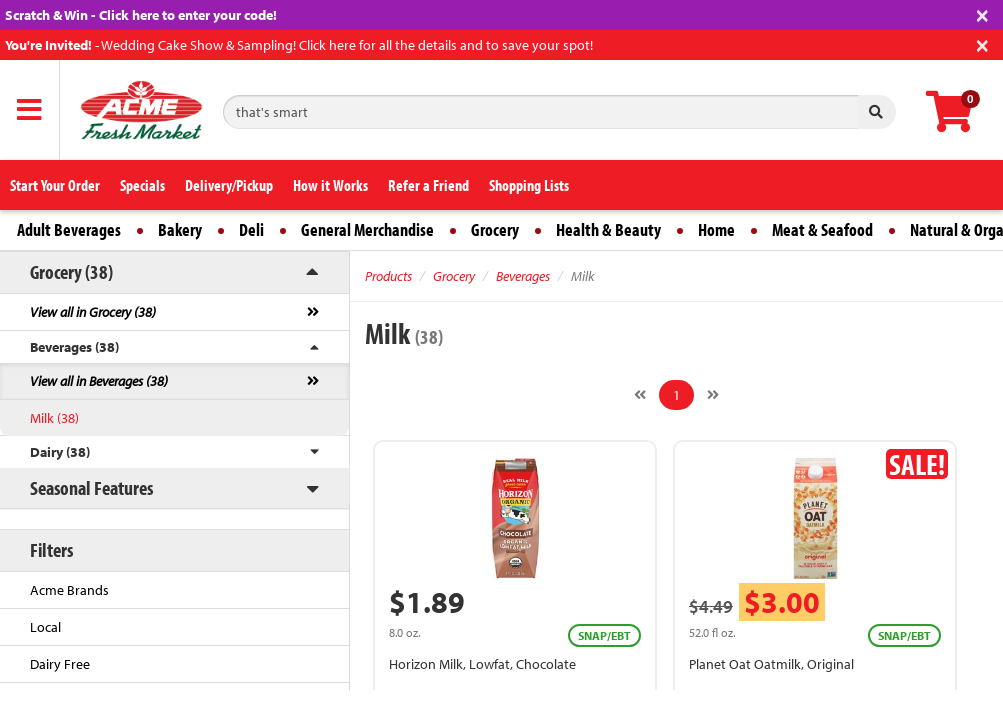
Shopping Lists (529, 185)
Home (716, 229)
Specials (142, 185)
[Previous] (640, 395)
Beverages (523, 276)
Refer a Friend (428, 185)
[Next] (713, 395)
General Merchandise (367, 229)
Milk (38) (54, 418)
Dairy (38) (60, 452)
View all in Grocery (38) (93, 312)
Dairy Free (60, 664)
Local (45, 627)
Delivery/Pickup (229, 185)
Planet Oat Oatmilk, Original (771, 664)
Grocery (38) (71, 271)
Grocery (495, 229)
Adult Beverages (69, 229)
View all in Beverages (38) (99, 381)
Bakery (180, 229)
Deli (251, 229)
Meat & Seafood (822, 229)
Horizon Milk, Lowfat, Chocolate (482, 664)
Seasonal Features (91, 487)
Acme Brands (69, 590)
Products (388, 276)
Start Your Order (55, 185)
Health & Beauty (608, 229)
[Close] (982, 13)
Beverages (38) (74, 347)
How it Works (330, 185)
